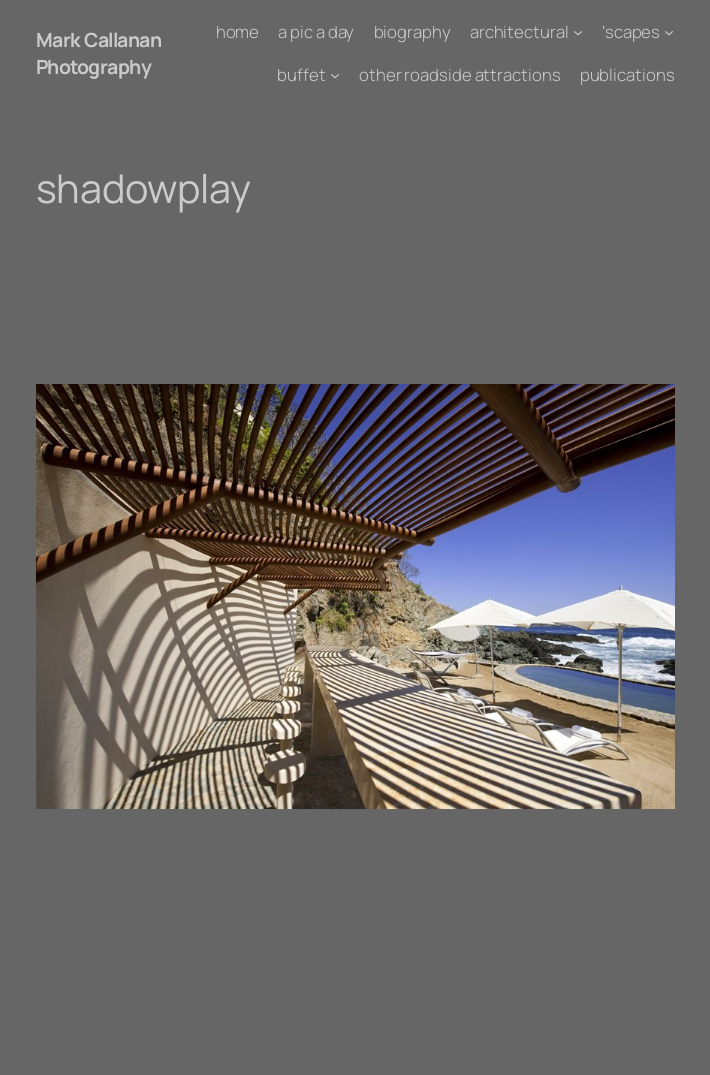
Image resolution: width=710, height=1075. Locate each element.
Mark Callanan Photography (99, 53)
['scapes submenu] (669, 32)
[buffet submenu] (335, 74)
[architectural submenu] (578, 32)
